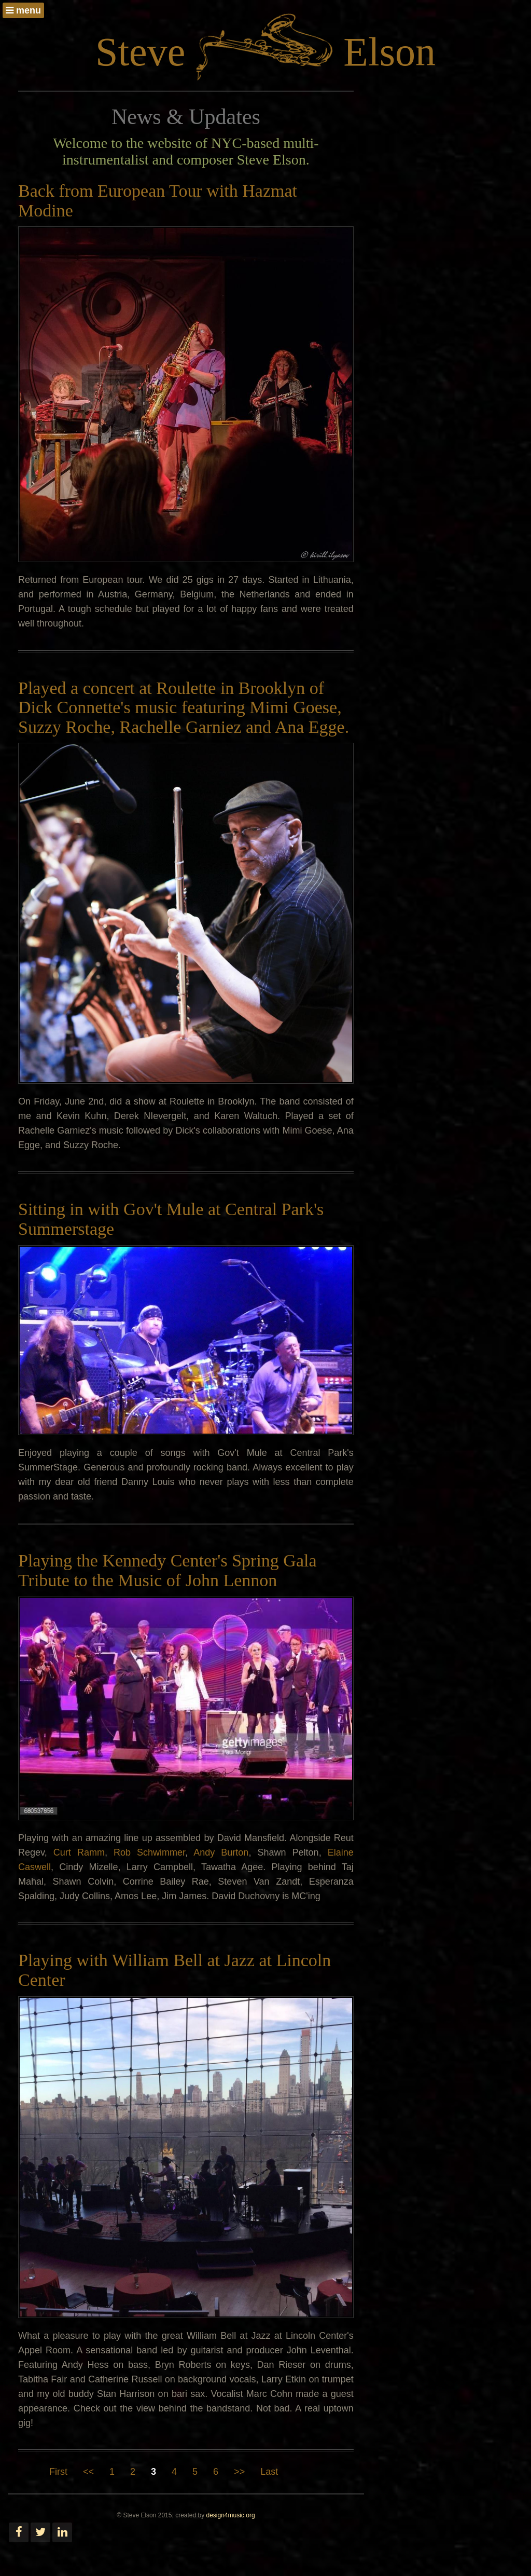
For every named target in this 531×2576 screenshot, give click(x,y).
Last (269, 2471)
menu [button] (23, 10)
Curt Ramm (79, 1852)
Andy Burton (220, 1852)
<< (88, 2471)
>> (239, 2471)
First (58, 2471)
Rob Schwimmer (149, 1852)
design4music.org (230, 2515)
